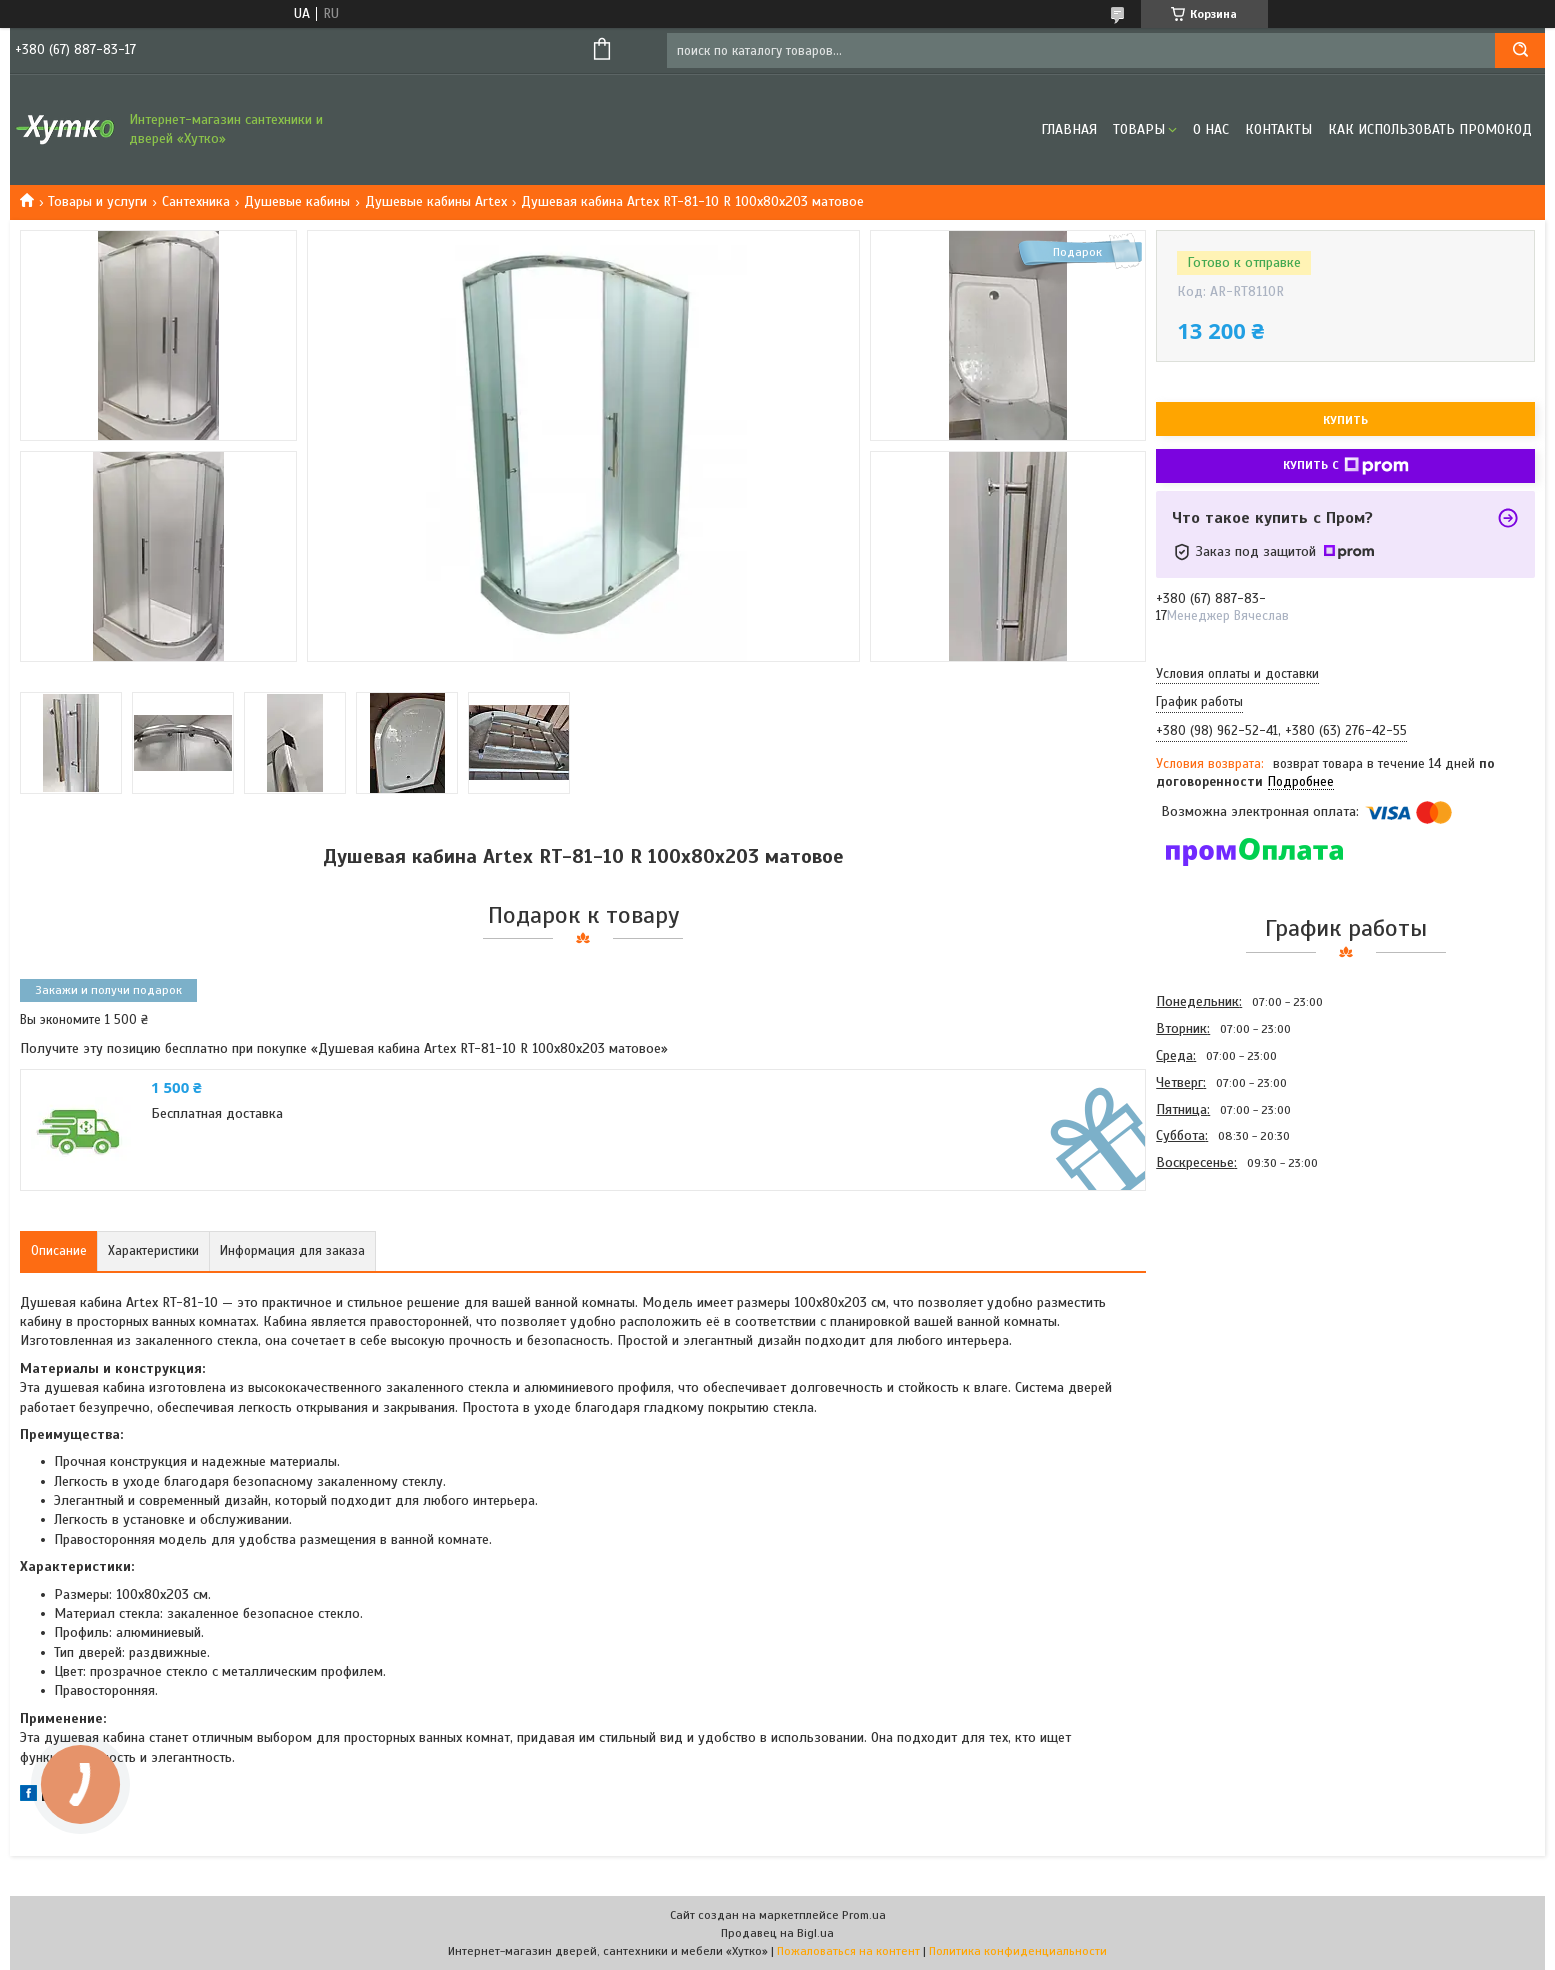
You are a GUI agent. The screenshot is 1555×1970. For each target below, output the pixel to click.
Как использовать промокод (1430, 129)
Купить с (1346, 466)
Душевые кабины (297, 201)
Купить (1345, 420)
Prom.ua (864, 1915)
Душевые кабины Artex (436, 201)
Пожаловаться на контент (848, 1951)
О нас (1211, 129)
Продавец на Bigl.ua (777, 1933)
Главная (1069, 129)
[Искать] (1520, 50)
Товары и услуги (97, 201)
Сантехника (196, 201)
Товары (1139, 129)
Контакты (1278, 129)
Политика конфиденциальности (1018, 1951)
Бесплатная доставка (217, 1113)
